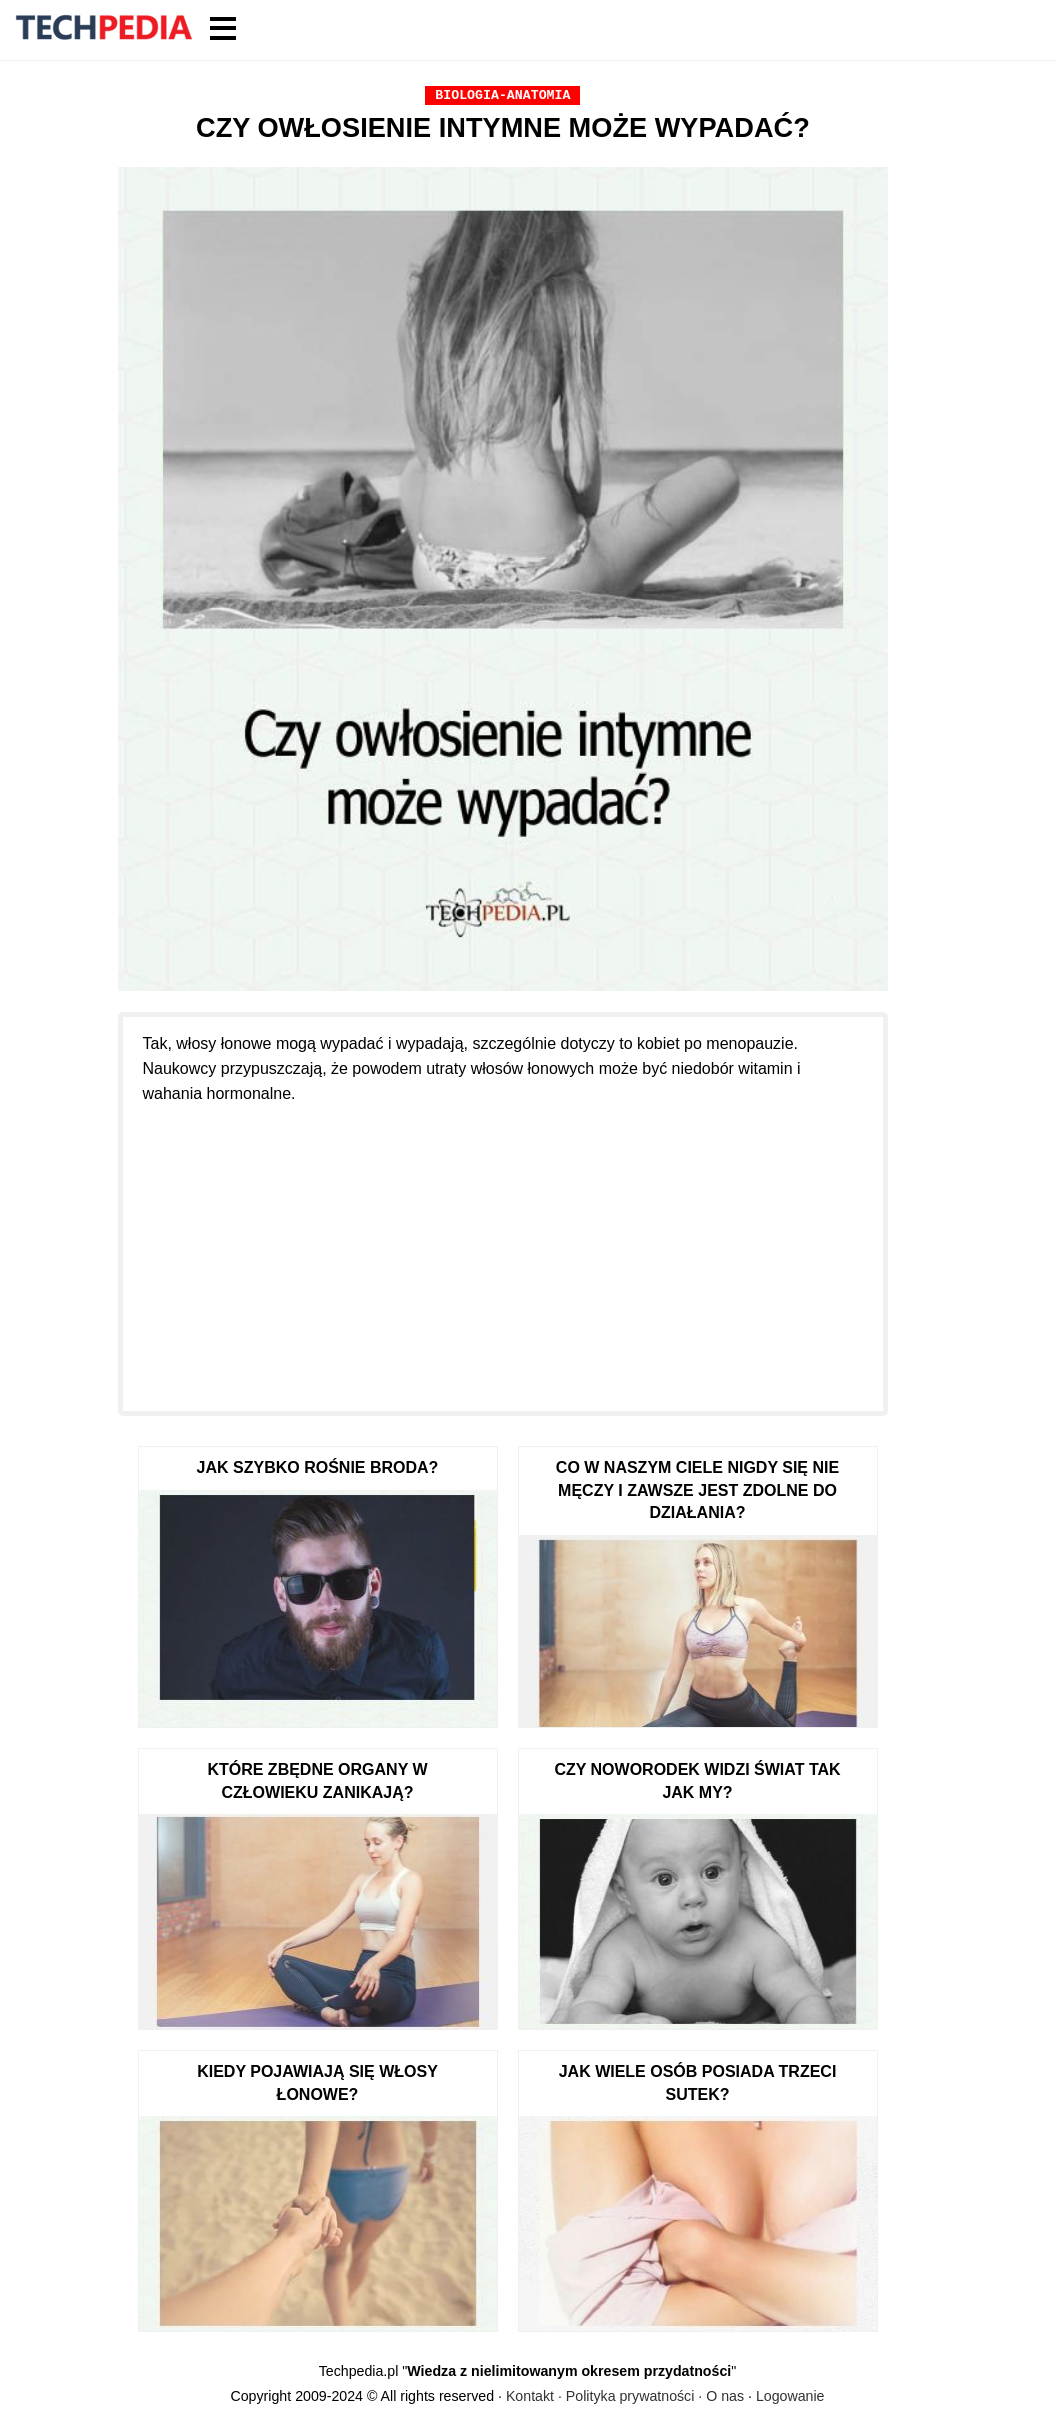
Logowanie (790, 2396)
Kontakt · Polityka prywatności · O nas (625, 2396)
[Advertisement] (503, 1246)
